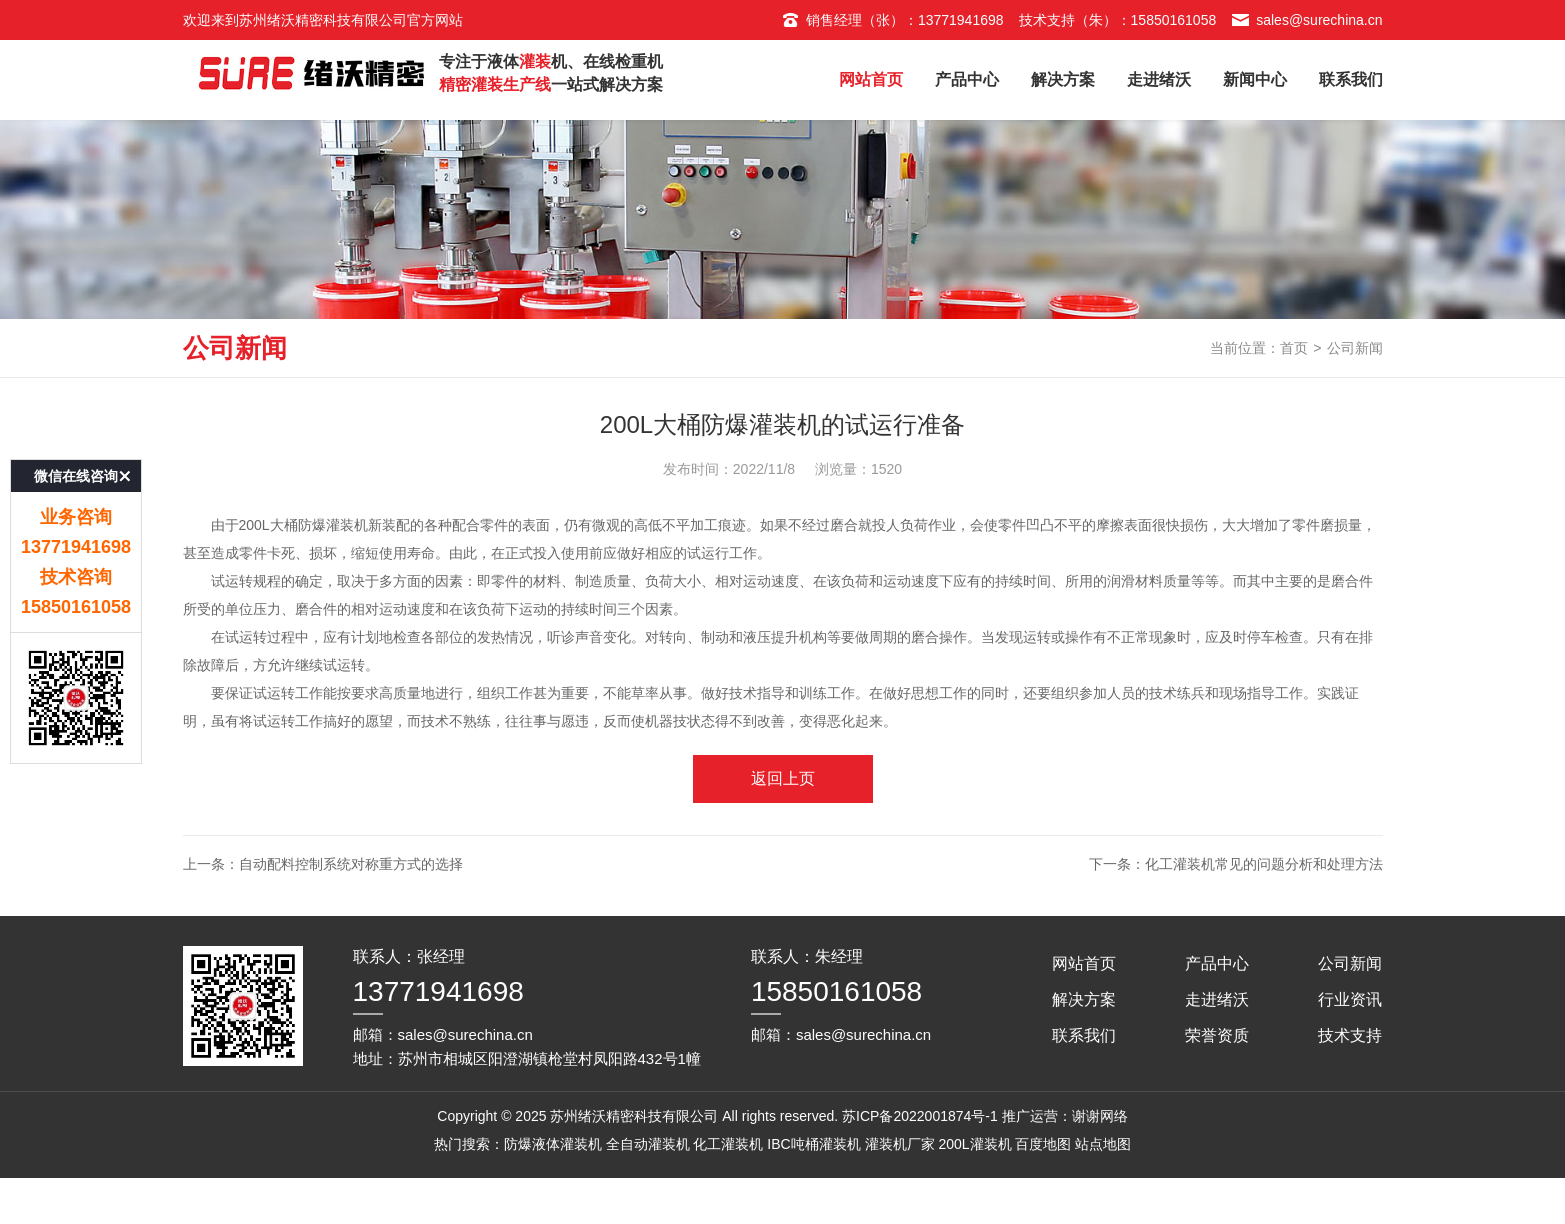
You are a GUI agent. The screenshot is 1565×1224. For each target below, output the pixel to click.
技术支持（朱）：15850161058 (1118, 20)
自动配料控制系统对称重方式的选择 (351, 910)
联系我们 (1351, 79)
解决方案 (1063, 79)
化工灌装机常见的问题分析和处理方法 (1264, 910)
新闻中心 (1255, 79)
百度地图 (1043, 1190)
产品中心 (967, 79)
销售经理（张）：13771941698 (892, 20)
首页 (1294, 394)
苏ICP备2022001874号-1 (920, 1162)
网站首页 (871, 79)
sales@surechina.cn (1306, 20)
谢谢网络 (1100, 1162)
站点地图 (1103, 1190)
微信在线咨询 (76, 450)
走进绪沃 (1159, 79)
